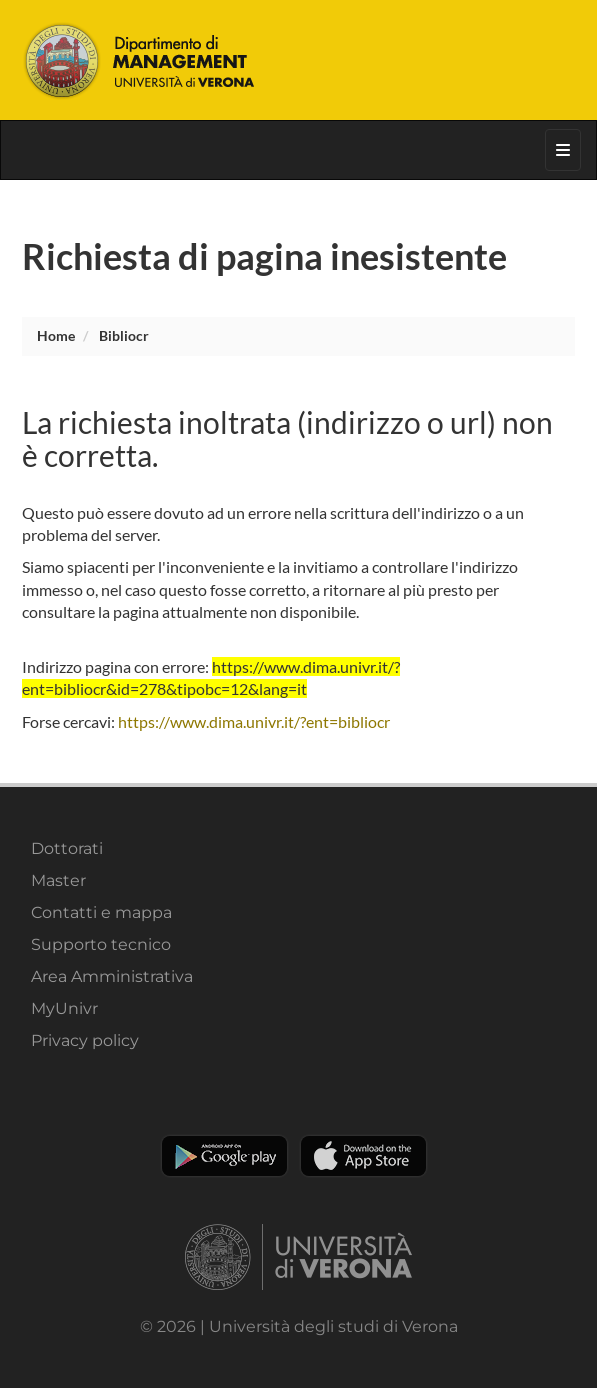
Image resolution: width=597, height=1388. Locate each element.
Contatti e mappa (101, 912)
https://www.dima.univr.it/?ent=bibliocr (254, 721)
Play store (224, 1156)
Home (56, 335)
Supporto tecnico (101, 944)
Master (58, 880)
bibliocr (124, 335)
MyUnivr (64, 1008)
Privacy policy (85, 1040)
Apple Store (363, 1156)
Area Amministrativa (112, 976)
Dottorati (67, 848)
